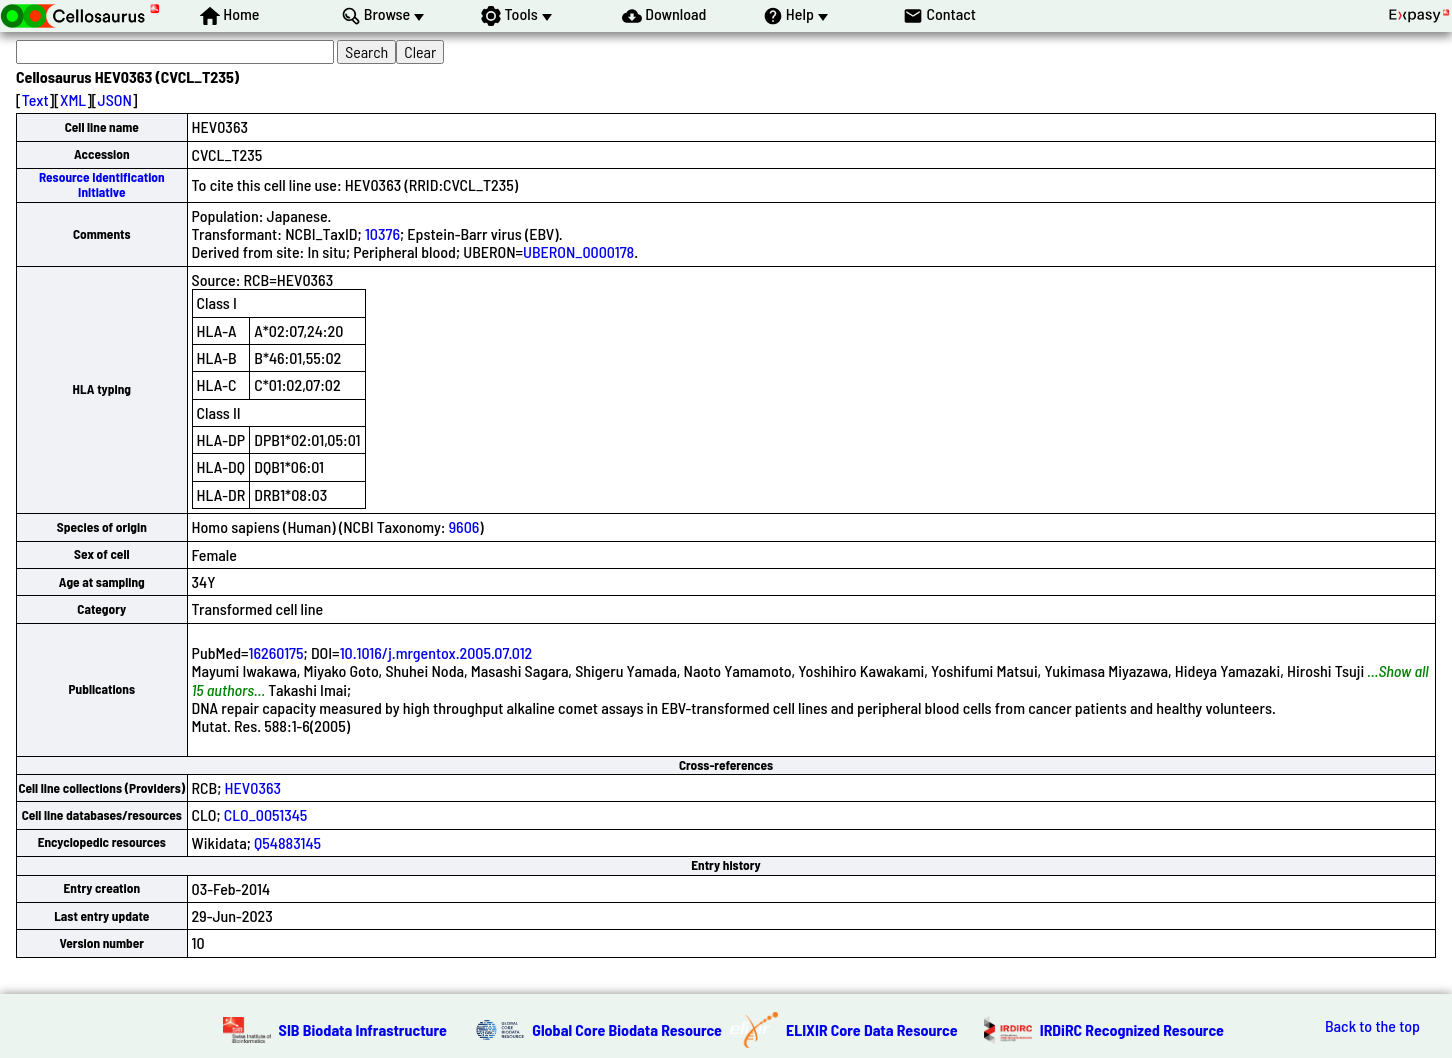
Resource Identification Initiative (102, 184)
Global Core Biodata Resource (627, 1029)
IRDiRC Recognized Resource (1132, 1029)
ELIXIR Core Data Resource (872, 1029)
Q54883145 (287, 842)
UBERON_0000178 (578, 251)
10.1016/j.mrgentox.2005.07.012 (436, 652)
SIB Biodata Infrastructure (363, 1029)
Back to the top (1372, 1026)
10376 (382, 233)
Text (35, 99)
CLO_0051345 (266, 814)
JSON (115, 99)
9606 (464, 526)
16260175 (276, 652)
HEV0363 (253, 787)
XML (73, 99)
